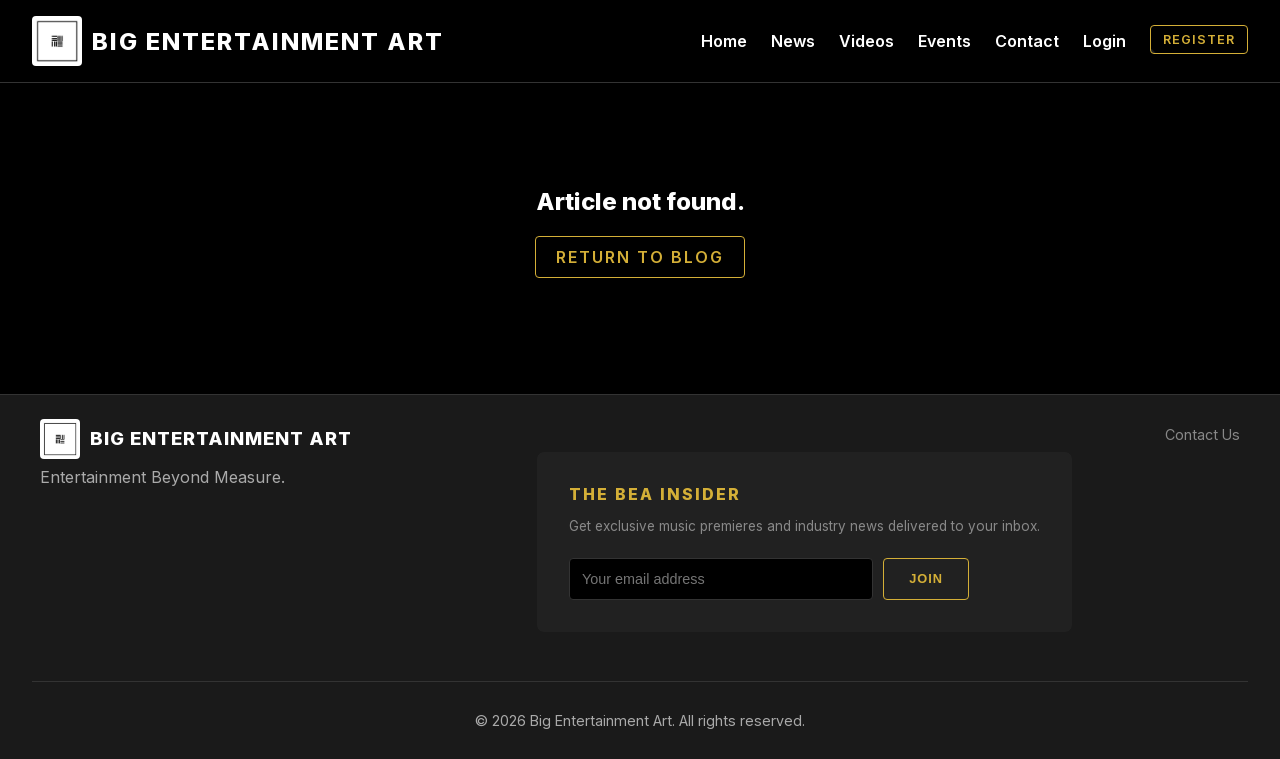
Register (1199, 39)
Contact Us (1202, 434)
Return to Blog (640, 257)
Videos (866, 41)
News (793, 41)
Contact (1027, 41)
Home (724, 41)
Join (926, 578)
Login (1104, 41)
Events (944, 41)
